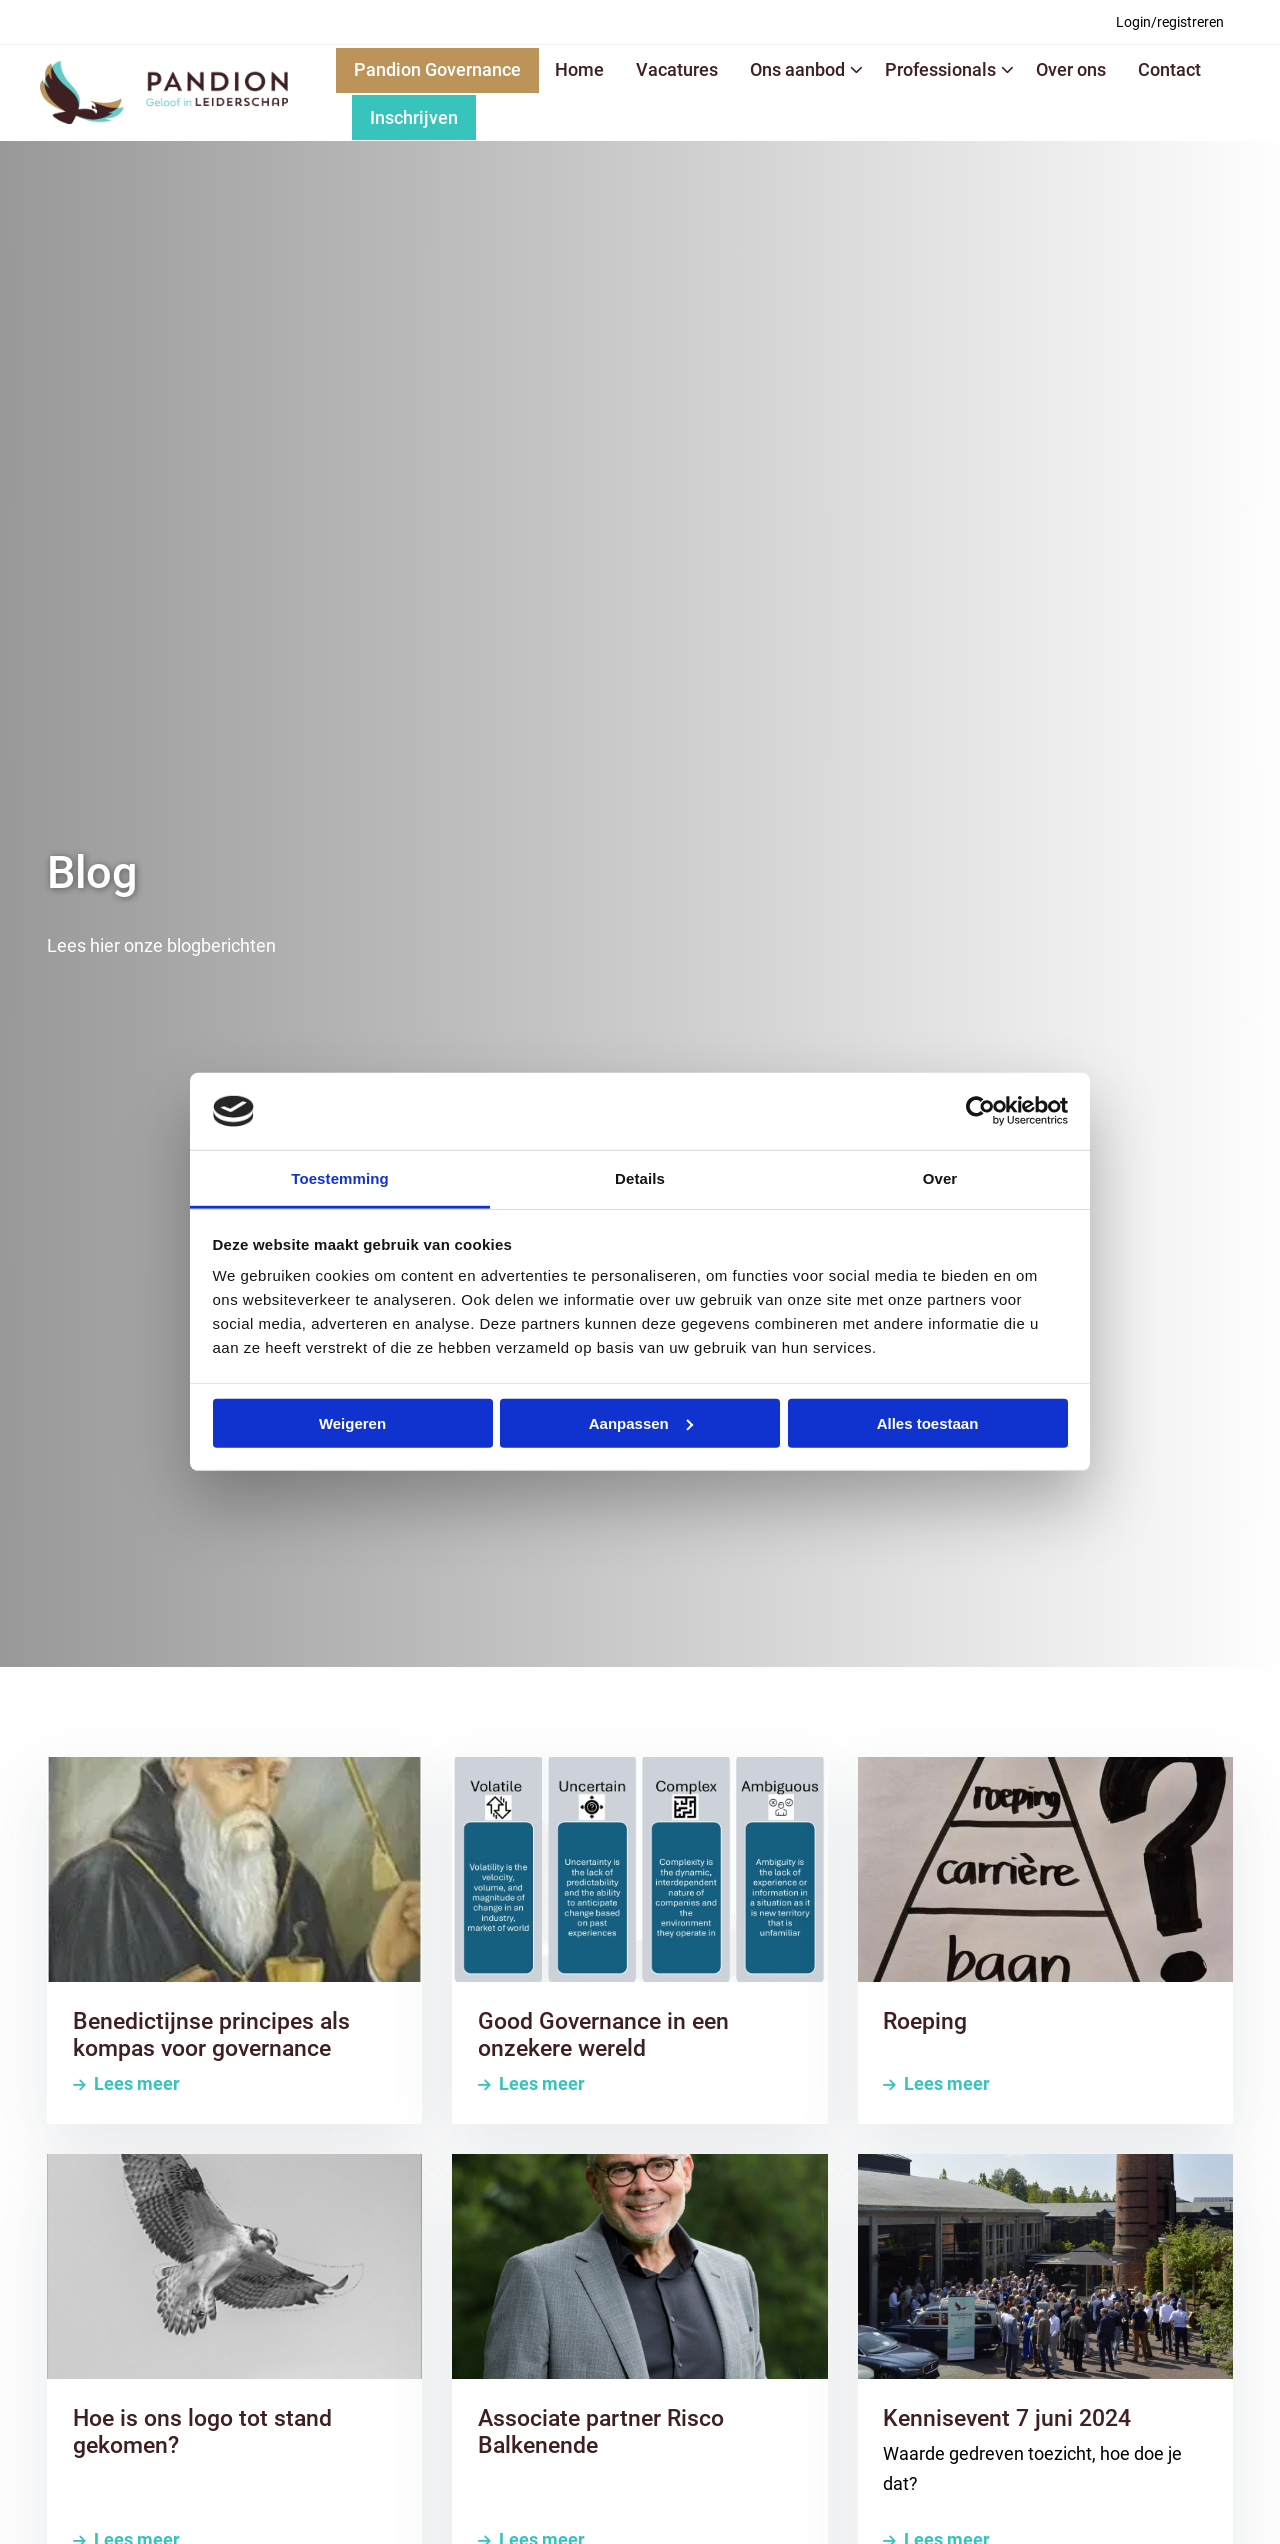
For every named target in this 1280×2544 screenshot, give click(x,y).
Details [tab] (640, 1178)
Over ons (1071, 69)
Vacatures (677, 69)
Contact (1169, 69)
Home (579, 69)
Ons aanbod (806, 69)
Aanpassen (641, 1423)
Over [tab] (940, 1178)
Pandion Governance (437, 69)
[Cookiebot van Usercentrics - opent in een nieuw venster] (980, 1111)
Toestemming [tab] (340, 1178)
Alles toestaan (928, 1423)
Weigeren (352, 1423)
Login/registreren (1170, 22)
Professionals (949, 69)
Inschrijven (414, 117)
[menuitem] (1170, 22)
